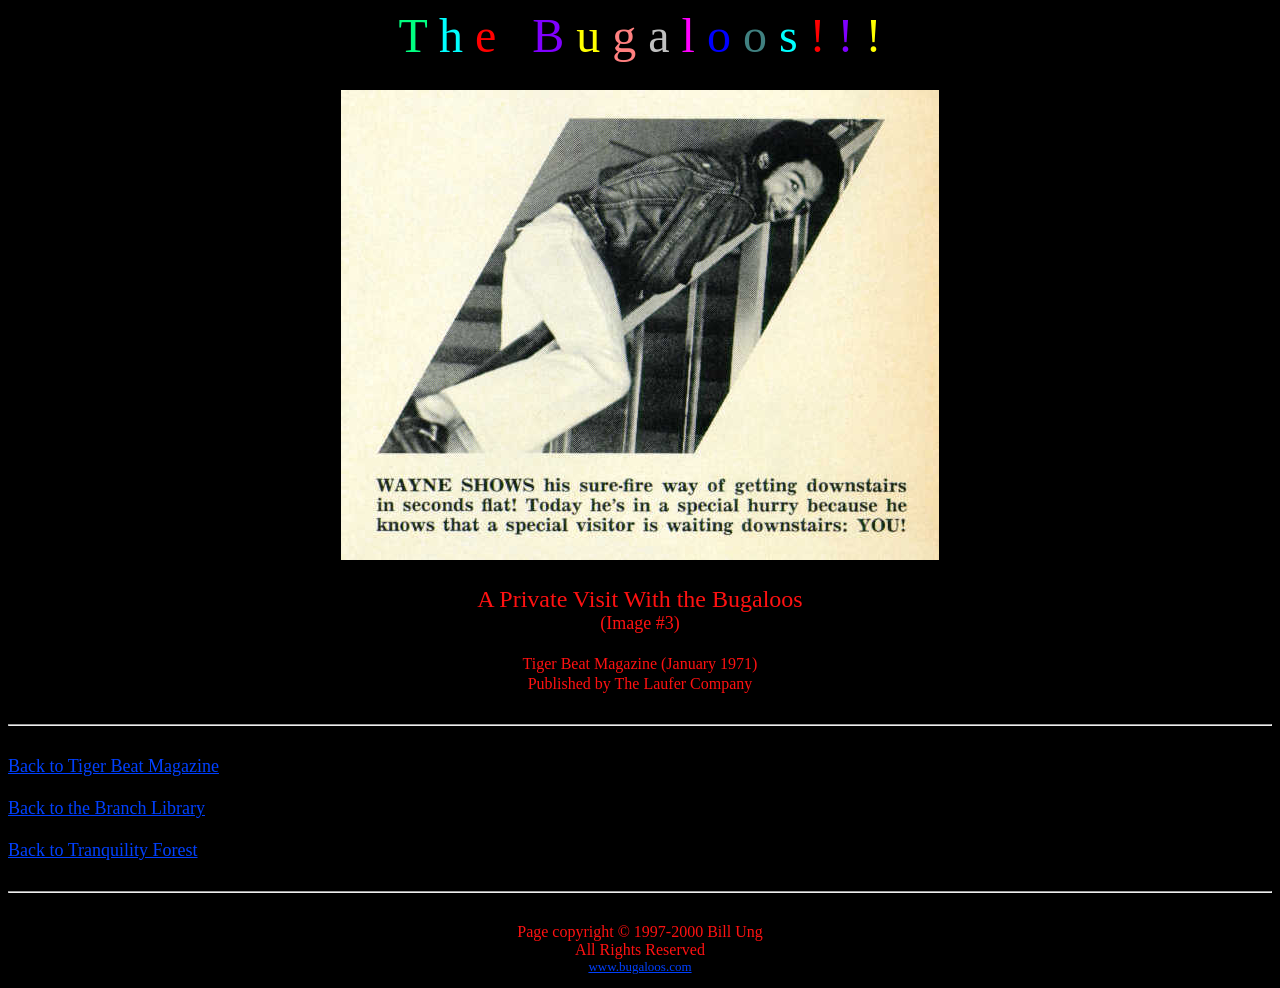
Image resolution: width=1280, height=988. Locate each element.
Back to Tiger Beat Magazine (113, 766)
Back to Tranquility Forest (103, 850)
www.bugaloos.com (639, 966)
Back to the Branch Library (106, 808)
